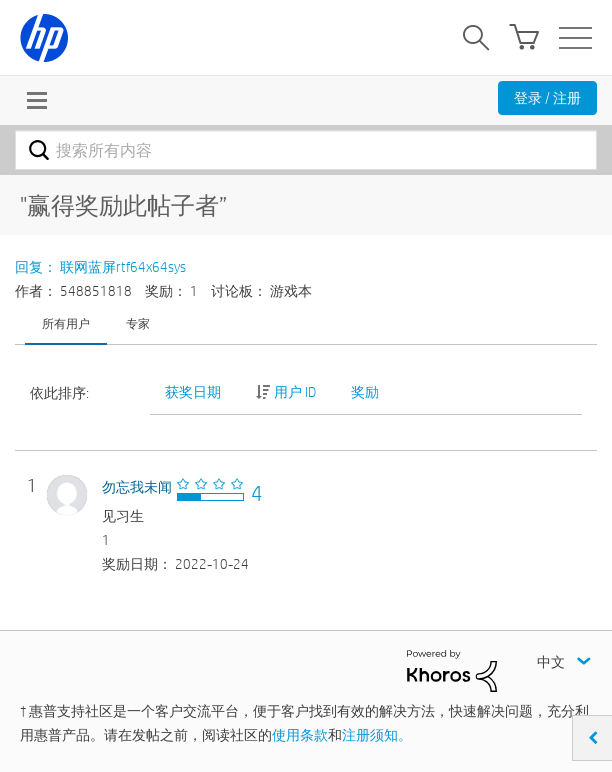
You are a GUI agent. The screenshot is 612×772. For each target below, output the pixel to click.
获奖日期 (193, 392)
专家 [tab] (138, 323)
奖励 (365, 392)
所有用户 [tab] (66, 323)
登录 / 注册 (547, 98)
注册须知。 (377, 735)
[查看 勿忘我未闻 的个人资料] (137, 487)
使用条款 (300, 735)
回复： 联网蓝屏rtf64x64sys (100, 267)
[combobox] (306, 150)
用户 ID (295, 392)
